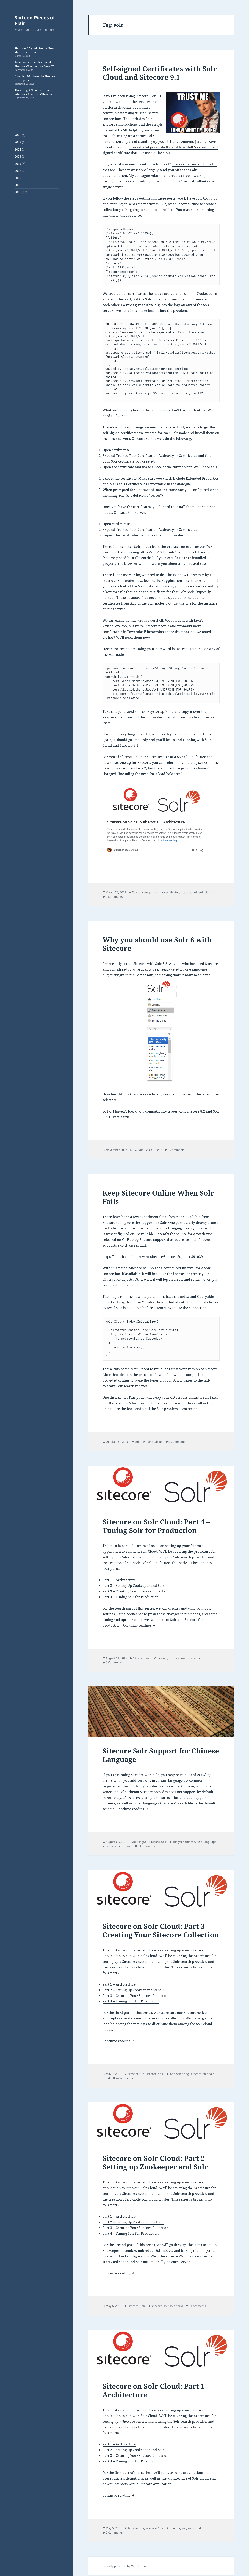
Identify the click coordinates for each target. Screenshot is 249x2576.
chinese (190, 1842)
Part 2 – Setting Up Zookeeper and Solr (133, 1586)
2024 (18, 149)
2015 (18, 192)
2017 (18, 178)
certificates (171, 893)
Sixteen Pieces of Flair (35, 20)
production (177, 1659)
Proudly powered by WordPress (124, 2567)
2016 (18, 185)
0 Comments (114, 897)
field (199, 1842)
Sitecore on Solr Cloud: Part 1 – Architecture (156, 2391)
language (210, 1842)
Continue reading (139, 1626)
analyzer (178, 1842)
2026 (18, 135)
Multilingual (139, 1842)
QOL (152, 1150)
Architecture (136, 2074)
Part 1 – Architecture (119, 1580)
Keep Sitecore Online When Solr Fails (158, 1198)
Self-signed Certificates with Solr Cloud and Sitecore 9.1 (160, 73)
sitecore (186, 893)
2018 (18, 171)
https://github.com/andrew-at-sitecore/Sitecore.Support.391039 (153, 1257)
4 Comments (124, 2079)
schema (108, 1847)
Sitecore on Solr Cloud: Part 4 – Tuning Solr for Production (156, 1526)
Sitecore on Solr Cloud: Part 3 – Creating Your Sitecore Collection (161, 1931)
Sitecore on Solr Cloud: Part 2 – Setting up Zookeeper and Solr (156, 2163)
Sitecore (138, 1659)
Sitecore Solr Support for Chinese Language (161, 1755)
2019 (18, 163)
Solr (134, 893)
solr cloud (205, 893)
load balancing (179, 2074)
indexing (162, 1659)
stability (157, 1442)
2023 (18, 156)
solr (195, 893)
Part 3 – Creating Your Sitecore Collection (135, 1591)
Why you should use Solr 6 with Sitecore (157, 944)
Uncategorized (148, 893)
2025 (18, 142)
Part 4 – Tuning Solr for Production (131, 1597)
